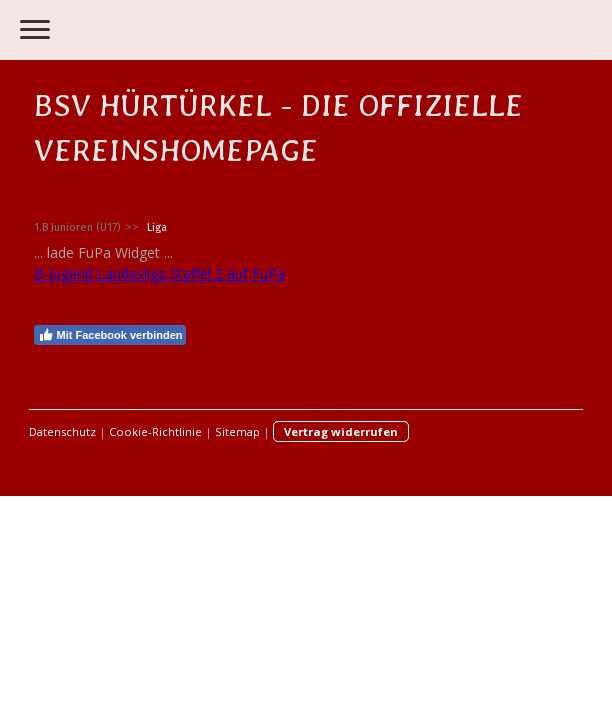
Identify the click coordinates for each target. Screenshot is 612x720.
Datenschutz (62, 431)
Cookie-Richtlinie (155, 431)
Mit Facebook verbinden (110, 335)
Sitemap (237, 431)
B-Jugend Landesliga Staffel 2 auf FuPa (159, 273)
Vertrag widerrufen (341, 431)
